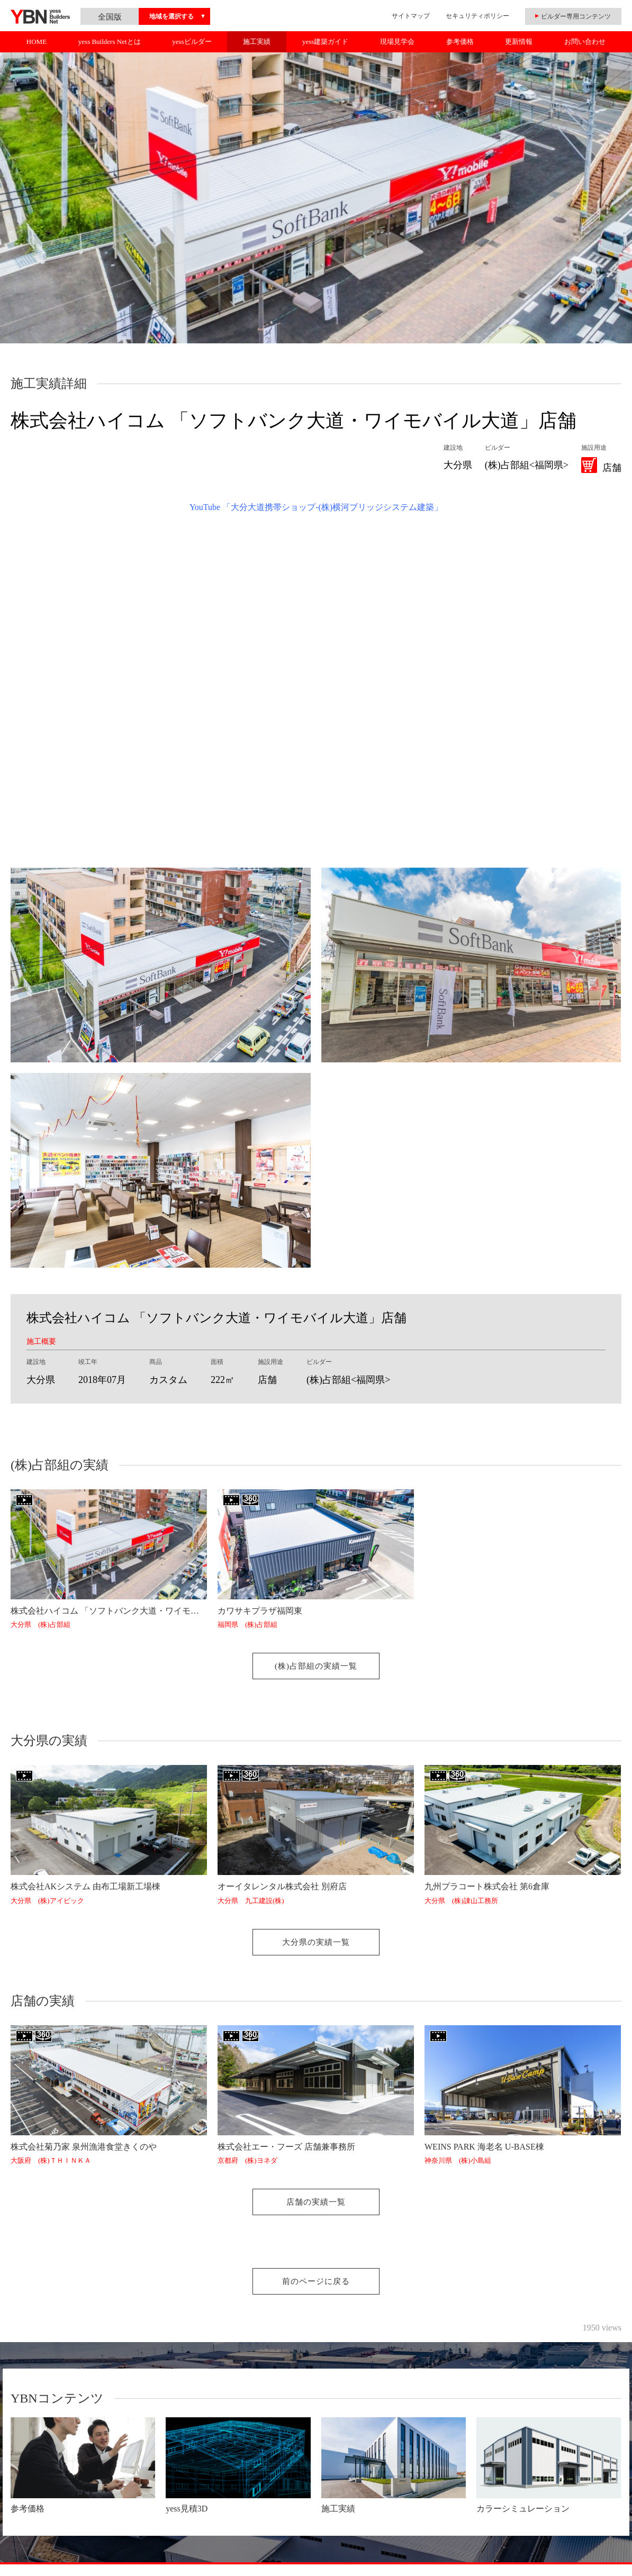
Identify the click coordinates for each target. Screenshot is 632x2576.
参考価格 (460, 41)
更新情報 (518, 41)
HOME (36, 41)
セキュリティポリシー (477, 16)
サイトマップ (411, 16)
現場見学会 (397, 41)
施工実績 (256, 41)
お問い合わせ (585, 41)
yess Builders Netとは (109, 41)
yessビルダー (191, 41)
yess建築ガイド (325, 41)
